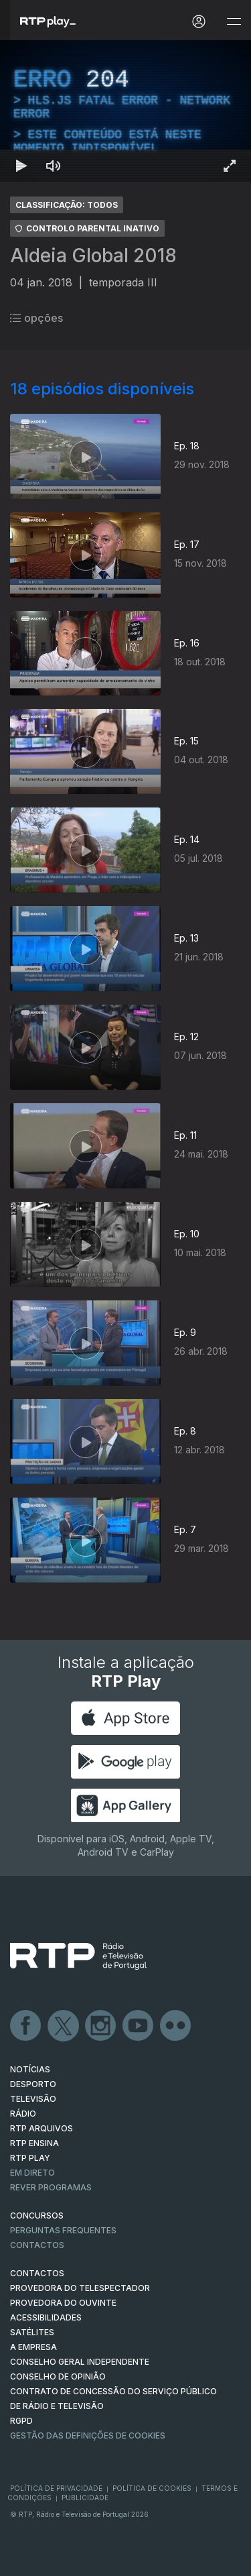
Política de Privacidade (56, 2488)
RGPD (21, 2421)
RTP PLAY (30, 2158)
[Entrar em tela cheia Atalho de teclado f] (230, 166)
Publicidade (85, 2498)
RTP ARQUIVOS (41, 2128)
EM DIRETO (32, 2173)
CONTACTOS (37, 2273)
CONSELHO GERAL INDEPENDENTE (79, 2362)
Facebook (26, 2026)
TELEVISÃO (33, 2099)
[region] (125, 111)
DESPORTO (33, 2084)
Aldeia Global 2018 (93, 255)
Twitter (64, 2026)
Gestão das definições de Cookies (87, 2435)
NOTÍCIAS (30, 2069)
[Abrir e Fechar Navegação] (233, 22)
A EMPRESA (33, 2347)
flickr (176, 2026)
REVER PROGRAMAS (51, 2187)
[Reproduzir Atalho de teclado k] (21, 166)
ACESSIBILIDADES (46, 2317)
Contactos (37, 2245)
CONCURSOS (37, 2215)
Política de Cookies (151, 2488)
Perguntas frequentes (63, 2230)
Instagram (101, 2026)
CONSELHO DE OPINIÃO (58, 2376)
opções (36, 318)
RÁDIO (23, 2114)
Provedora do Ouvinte (63, 2303)
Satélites (32, 2332)
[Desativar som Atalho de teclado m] (53, 166)
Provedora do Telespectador (80, 2288)
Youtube (138, 2026)
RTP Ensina (34, 2143)
